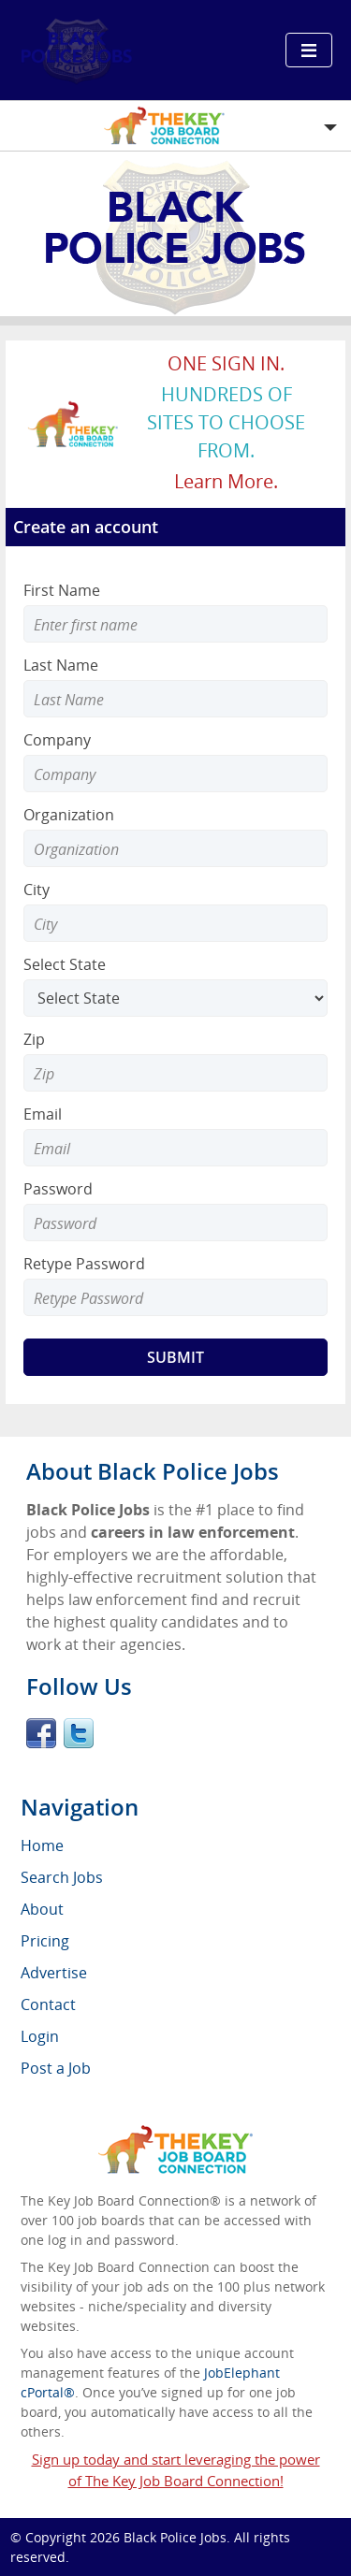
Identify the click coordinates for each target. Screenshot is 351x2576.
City (36, 889)
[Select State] (175, 998)
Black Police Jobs (175, 2537)
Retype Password (84, 1263)
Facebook (41, 1733)
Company (57, 740)
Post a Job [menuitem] (56, 2068)
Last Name (60, 665)
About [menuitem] (42, 1909)
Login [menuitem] (40, 2036)
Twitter (79, 1733)
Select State (64, 964)
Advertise (54, 1972)
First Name (61, 590)
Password (58, 1189)
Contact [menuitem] (48, 2004)
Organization (68, 814)
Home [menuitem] (42, 1845)
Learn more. (226, 481)
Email (42, 1114)
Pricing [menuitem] (45, 1941)
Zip (34, 1039)
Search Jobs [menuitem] (62, 1877)
